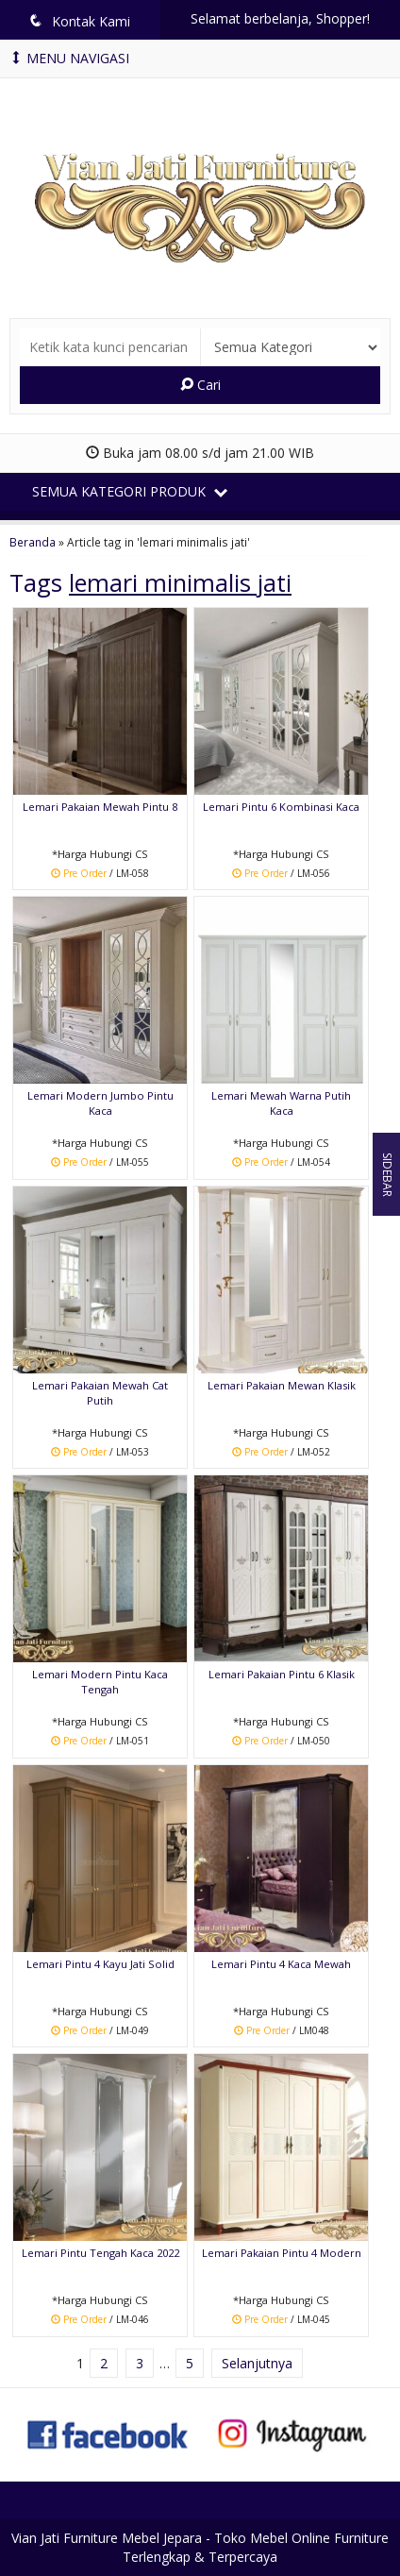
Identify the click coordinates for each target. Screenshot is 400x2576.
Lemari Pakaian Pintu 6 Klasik (281, 1674)
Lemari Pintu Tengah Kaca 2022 (100, 2253)
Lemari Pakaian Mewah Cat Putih (100, 1392)
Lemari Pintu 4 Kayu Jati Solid (100, 1964)
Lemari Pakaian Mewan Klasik (282, 1385)
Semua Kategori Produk (129, 491)
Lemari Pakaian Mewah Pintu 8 (100, 807)
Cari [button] (200, 385)
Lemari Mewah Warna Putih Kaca (281, 1103)
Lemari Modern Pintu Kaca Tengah (100, 1681)
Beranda (32, 541)
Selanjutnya (257, 2363)
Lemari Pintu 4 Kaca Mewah (281, 1964)
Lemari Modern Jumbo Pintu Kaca (100, 1103)
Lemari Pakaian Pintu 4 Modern (281, 2253)
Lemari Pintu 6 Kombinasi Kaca (281, 807)
